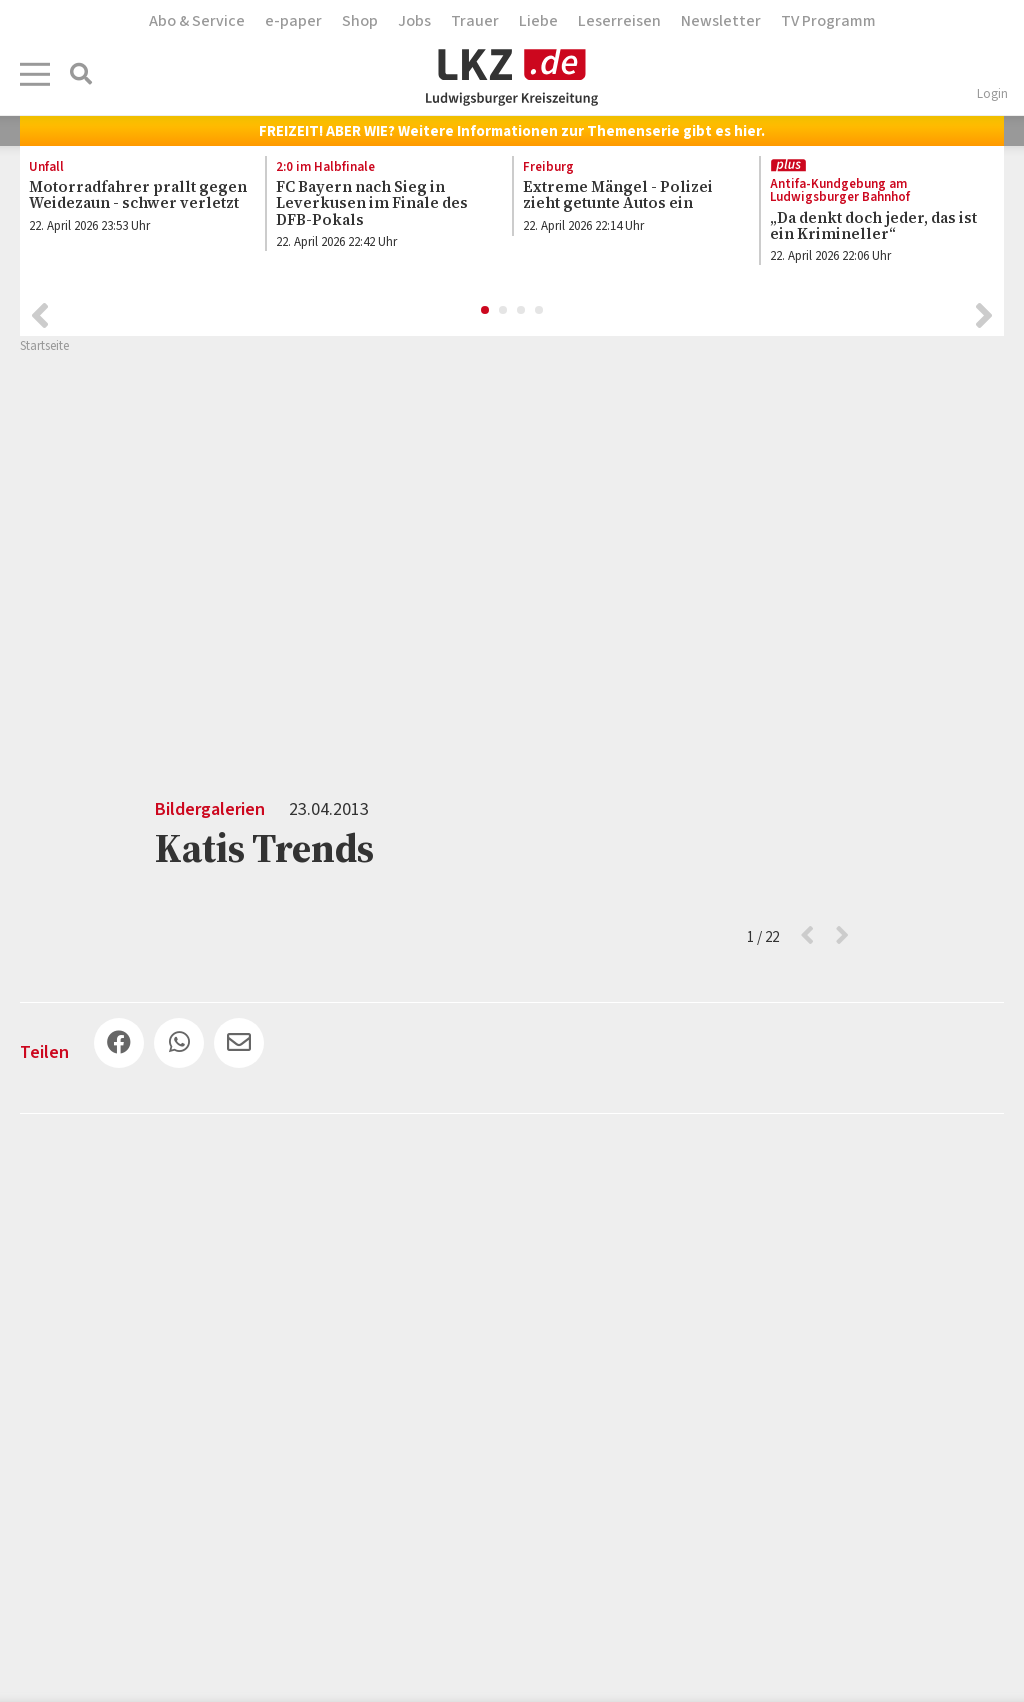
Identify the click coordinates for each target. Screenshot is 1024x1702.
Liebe (538, 21)
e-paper (293, 21)
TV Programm (828, 21)
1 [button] (486, 311)
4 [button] (540, 311)
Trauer (475, 21)
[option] (131, 201)
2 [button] (504, 311)
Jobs (414, 21)
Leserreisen (619, 21)
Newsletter (721, 21)
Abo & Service (197, 21)
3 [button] (522, 311)
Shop (360, 21)
